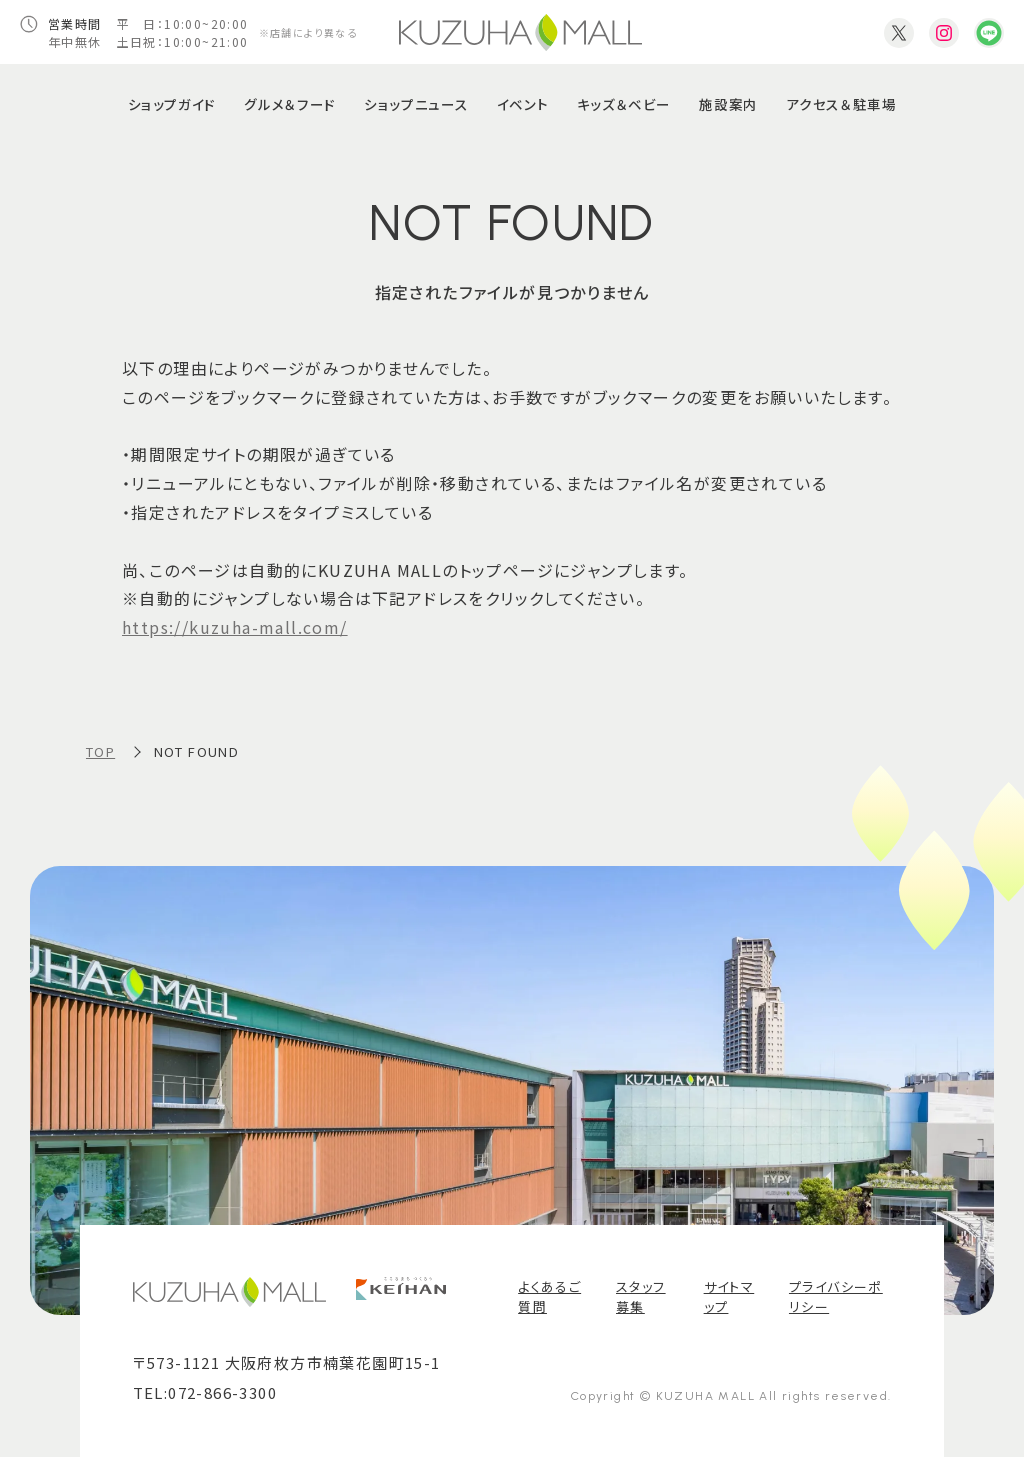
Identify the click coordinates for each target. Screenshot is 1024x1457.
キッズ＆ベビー (624, 104)
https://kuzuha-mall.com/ (235, 627)
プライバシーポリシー (836, 1296)
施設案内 (728, 104)
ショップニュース (416, 104)
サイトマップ (729, 1296)
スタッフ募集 (641, 1296)
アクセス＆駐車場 (841, 104)
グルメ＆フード (289, 104)
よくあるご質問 (549, 1296)
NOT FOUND (197, 751)
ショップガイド (172, 104)
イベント (522, 104)
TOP (100, 751)
